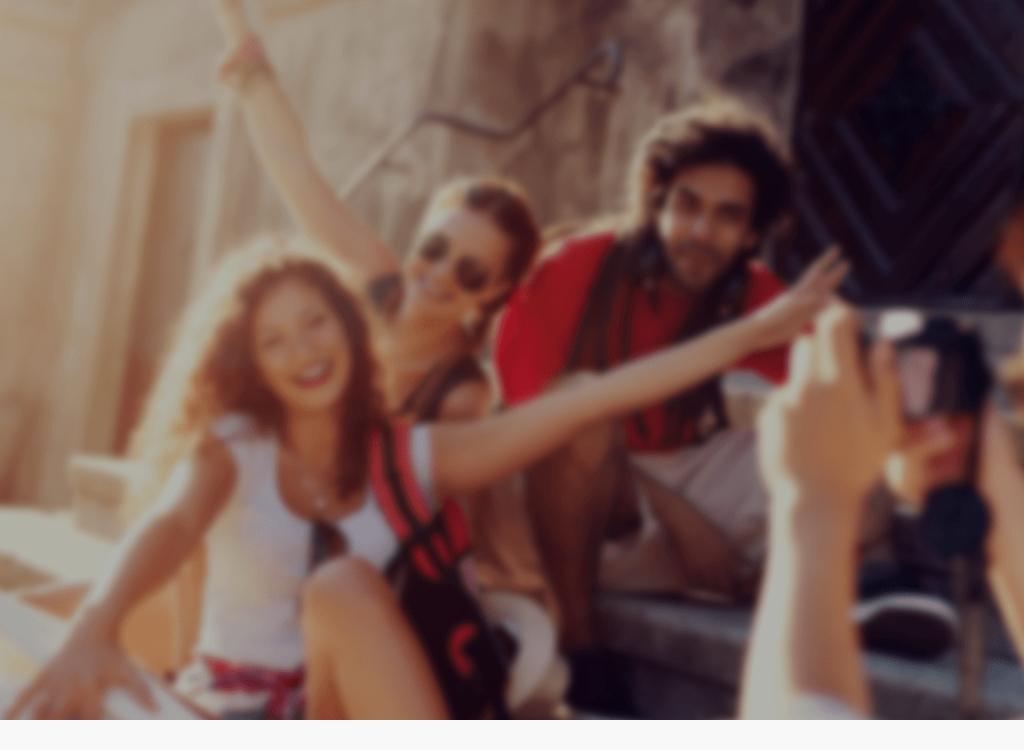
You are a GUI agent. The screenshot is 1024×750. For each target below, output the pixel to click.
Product (724, 77)
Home (614, 77)
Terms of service (880, 77)
